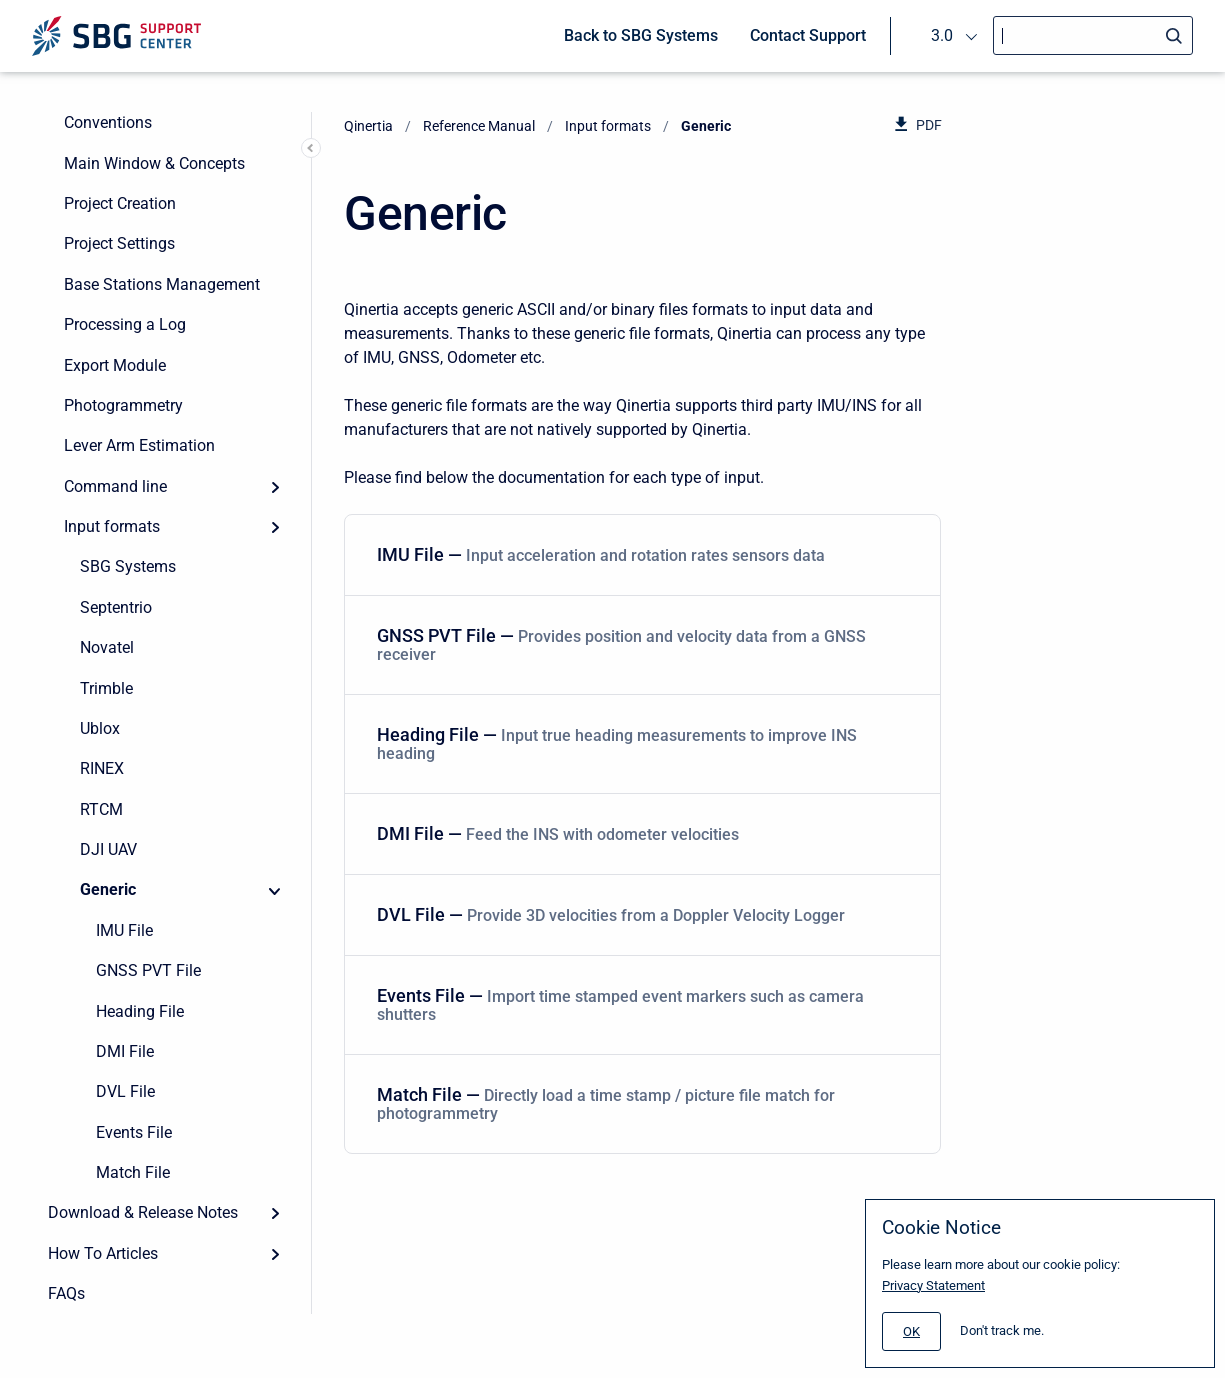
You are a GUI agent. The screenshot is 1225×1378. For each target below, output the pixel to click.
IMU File (124, 930)
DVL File (125, 1091)
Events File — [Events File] (638, 1004)
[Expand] (275, 487)
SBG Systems (128, 566)
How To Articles (103, 1253)
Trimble (106, 688)
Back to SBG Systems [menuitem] (641, 35)
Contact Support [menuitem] (808, 35)
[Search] (1093, 35)
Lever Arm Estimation (139, 445)
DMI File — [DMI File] (638, 833)
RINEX (102, 768)
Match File (133, 1172)
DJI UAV (108, 849)
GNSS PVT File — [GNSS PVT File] (638, 644)
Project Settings (119, 243)
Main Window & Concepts (154, 163)
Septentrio (116, 607)
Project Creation (120, 203)
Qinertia (368, 126)
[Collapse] (275, 890)
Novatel (107, 647)
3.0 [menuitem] (942, 35)
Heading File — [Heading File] (638, 743)
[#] (911, 1331)
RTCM (101, 809)
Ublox (100, 728)
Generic (108, 889)
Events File (134, 1132)
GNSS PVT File (148, 970)
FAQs (66, 1293)
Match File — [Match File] (638, 1103)
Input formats (112, 526)
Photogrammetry (123, 405)
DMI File (125, 1051)
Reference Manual (479, 126)
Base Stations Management (162, 284)
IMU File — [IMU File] (638, 554)
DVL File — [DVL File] (638, 914)
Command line (115, 486)
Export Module (115, 365)
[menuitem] (642, 555)
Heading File (140, 1011)
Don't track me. (1002, 1330)
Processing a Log (125, 324)
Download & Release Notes (143, 1212)
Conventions (108, 122)
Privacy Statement (933, 1285)
